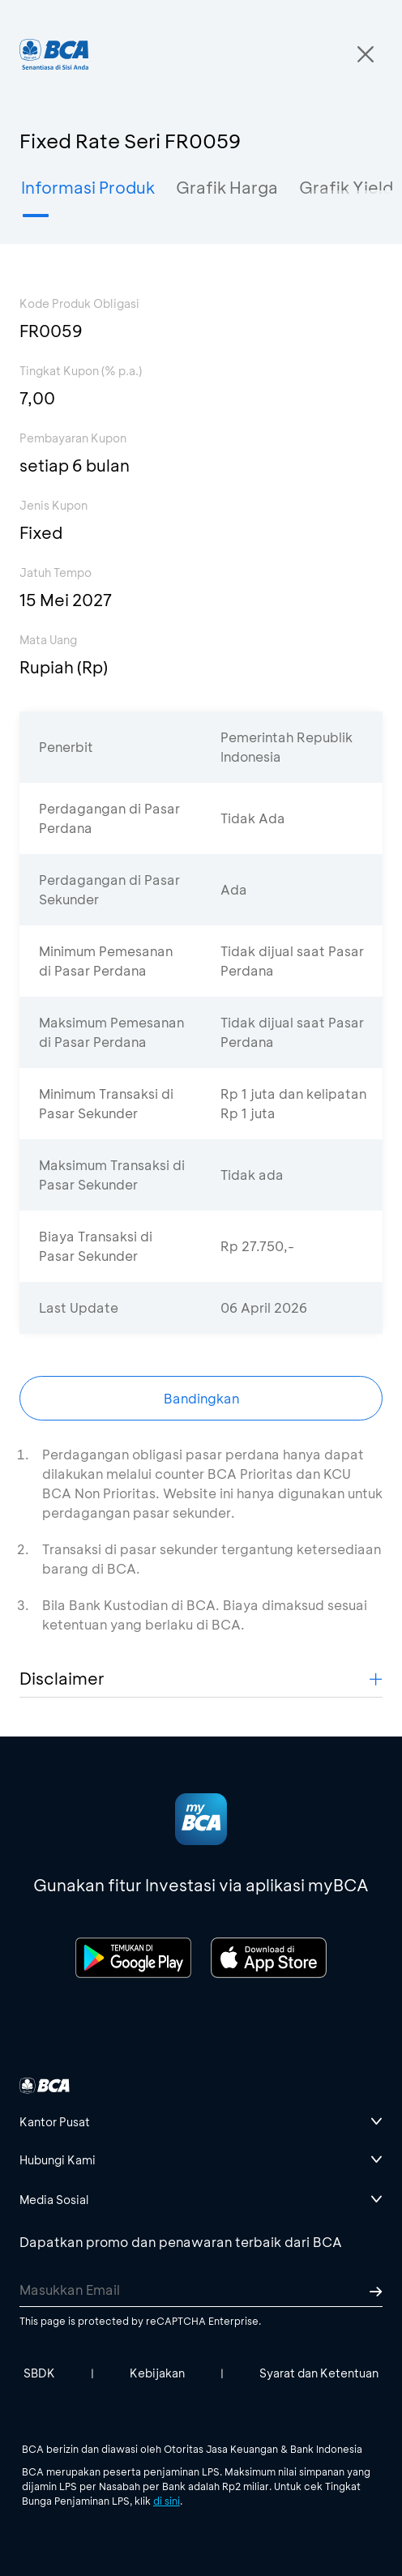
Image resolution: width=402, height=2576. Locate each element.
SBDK (39, 2373)
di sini (166, 2500)
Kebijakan (157, 2373)
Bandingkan (201, 1398)
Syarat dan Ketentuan (318, 2373)
